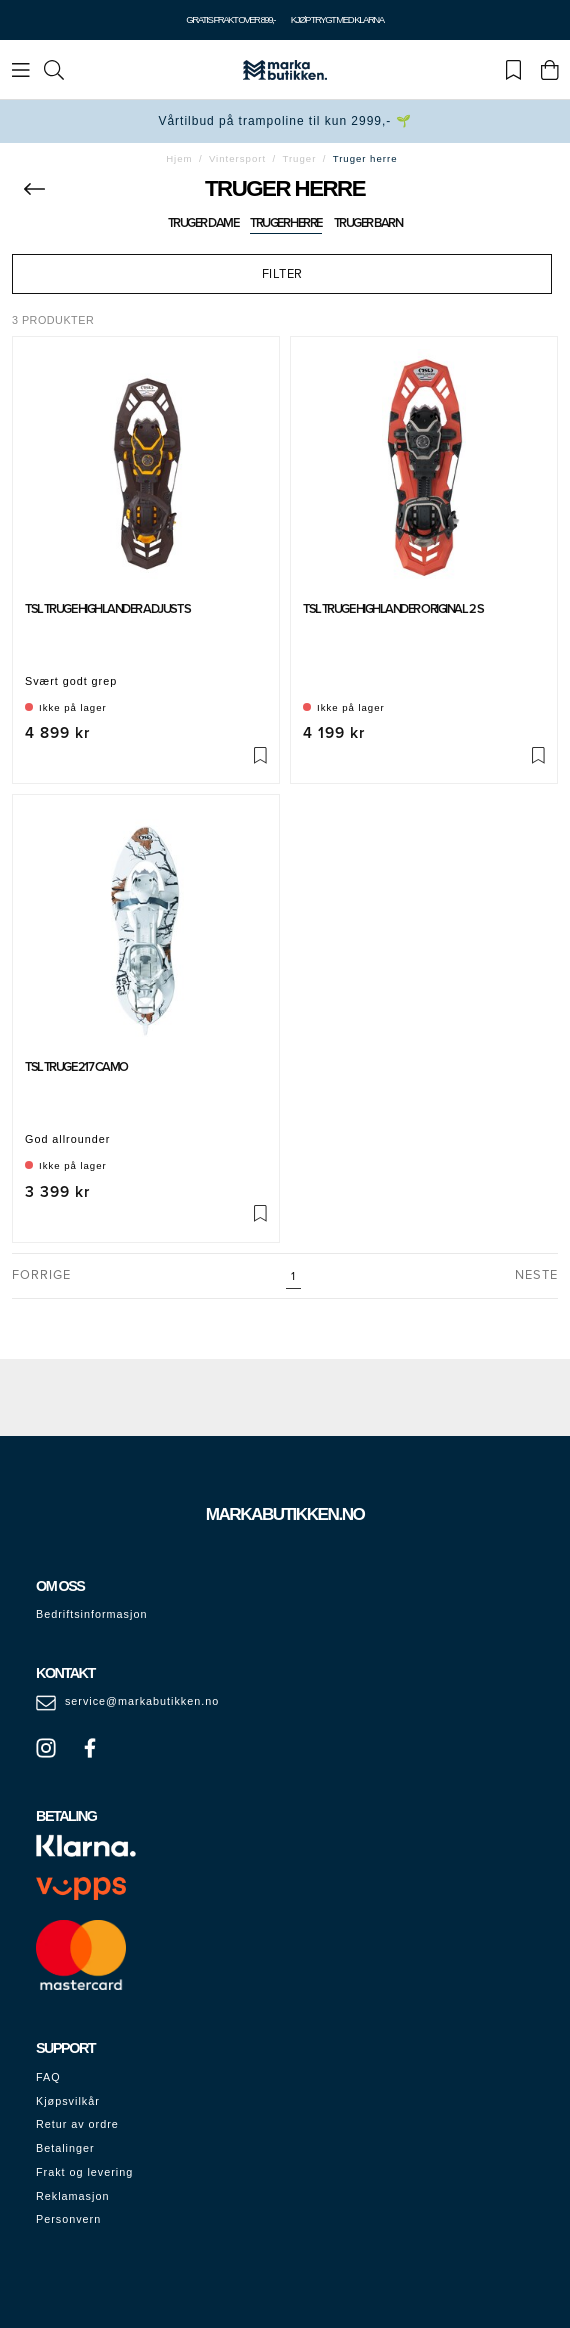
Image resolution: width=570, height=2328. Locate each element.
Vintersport (237, 158)
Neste (536, 1275)
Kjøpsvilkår (68, 2101)
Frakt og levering (84, 2172)
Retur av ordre (77, 2124)
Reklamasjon (72, 2196)
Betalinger (65, 2148)
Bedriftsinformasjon (91, 1614)
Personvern (68, 2219)
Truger (299, 158)
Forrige (41, 1275)
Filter (282, 274)
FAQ (48, 2077)
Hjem (179, 158)
